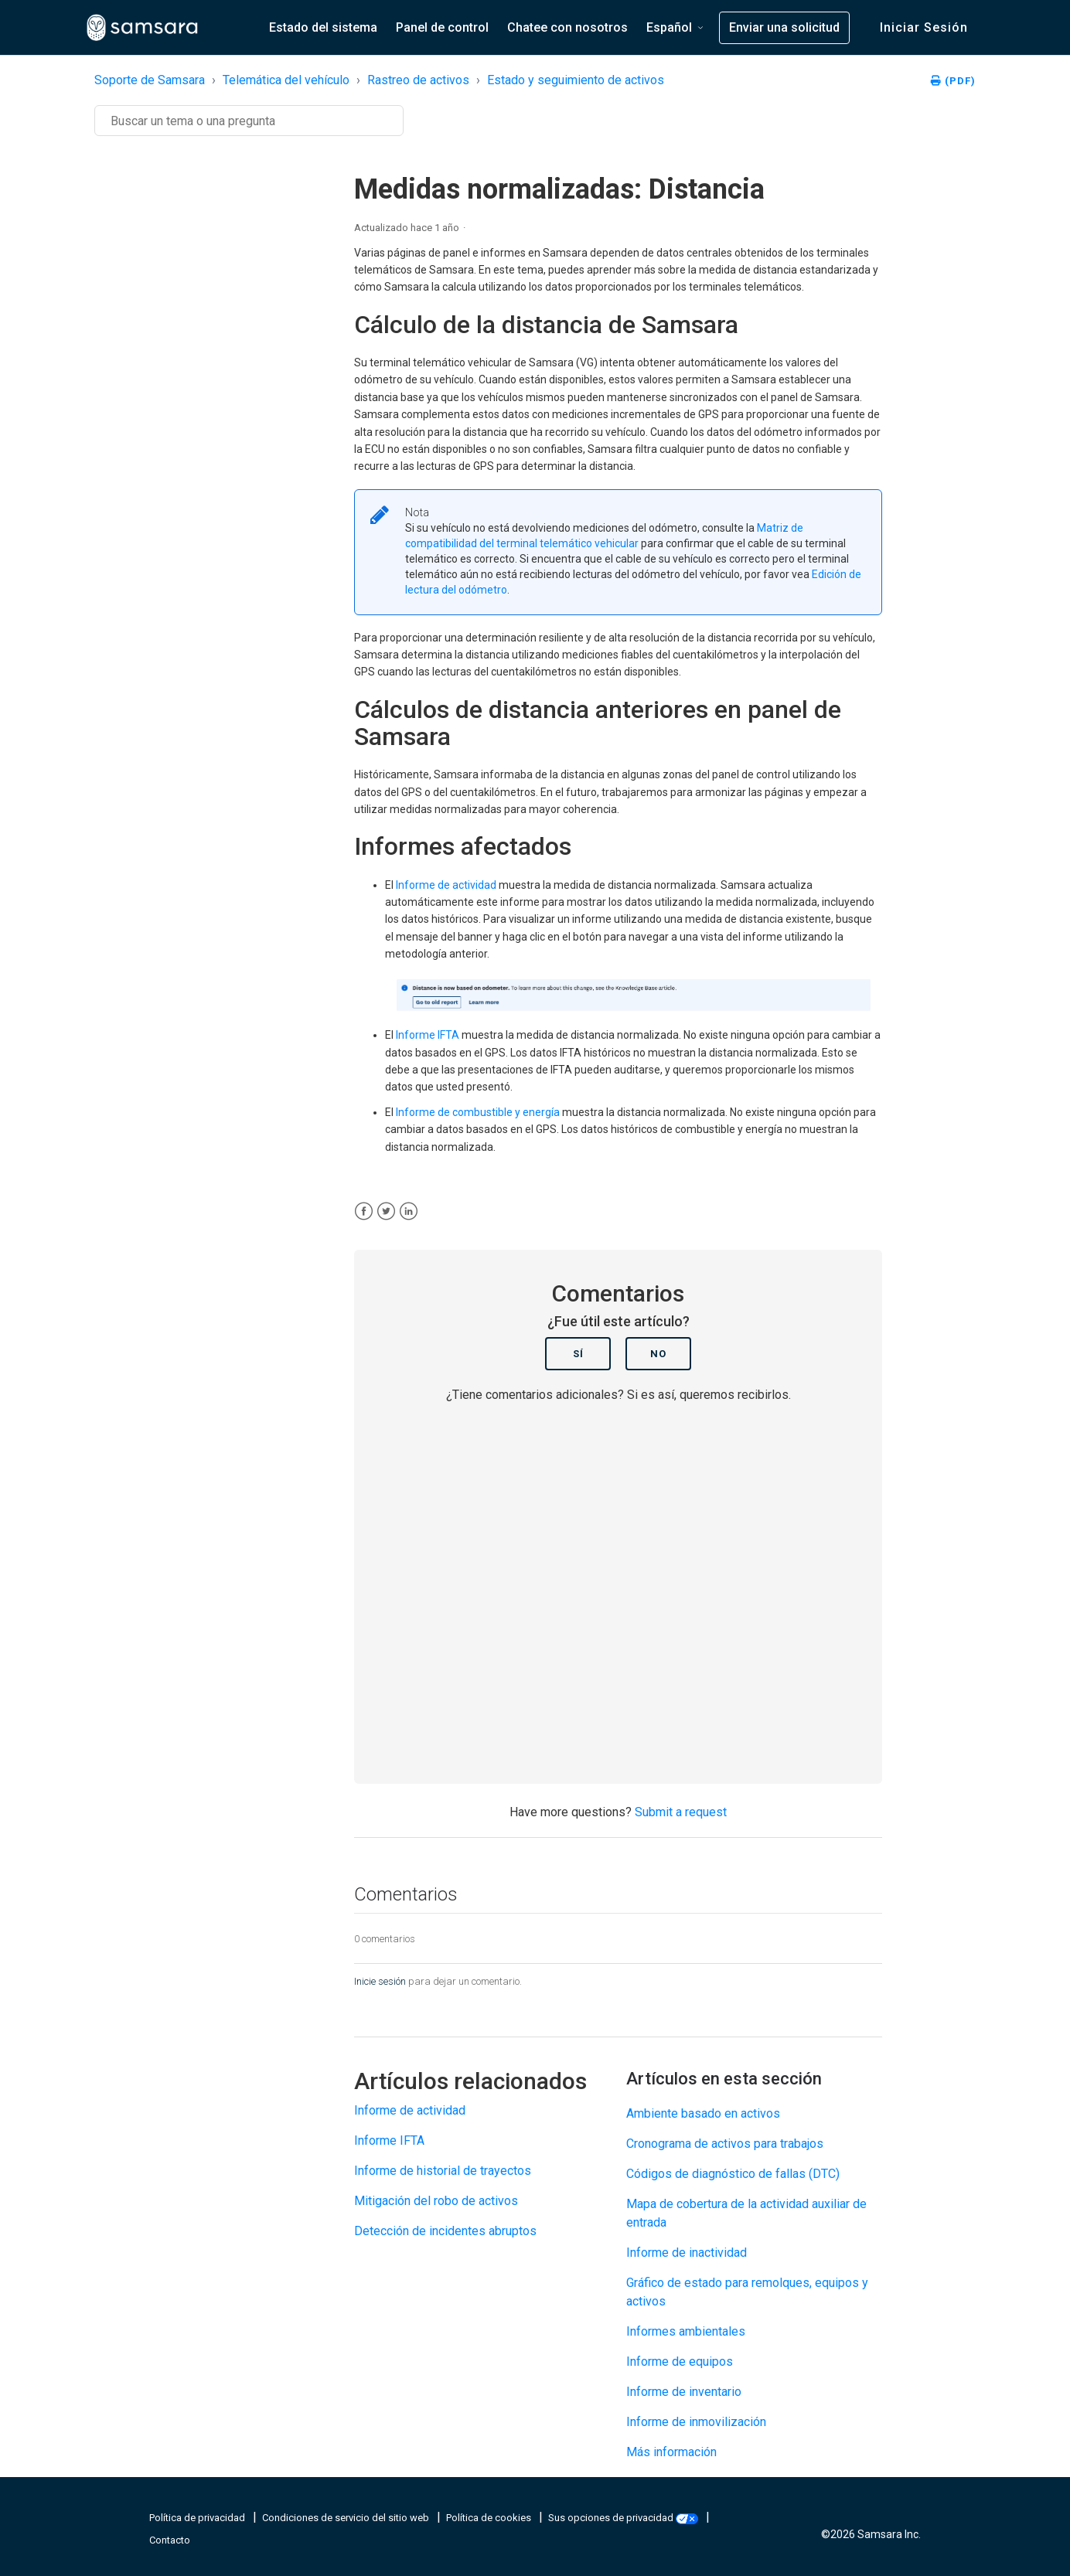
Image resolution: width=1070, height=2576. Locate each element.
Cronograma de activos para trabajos (724, 2143)
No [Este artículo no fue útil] (658, 1353)
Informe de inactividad (686, 2252)
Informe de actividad (446, 885)
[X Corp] (386, 1211)
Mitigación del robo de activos (436, 2200)
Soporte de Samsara (149, 80)
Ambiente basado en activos (703, 2113)
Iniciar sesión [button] (924, 27)
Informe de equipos (679, 2361)
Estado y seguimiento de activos (575, 80)
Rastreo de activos (418, 80)
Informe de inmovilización (696, 2421)
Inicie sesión (380, 1981)
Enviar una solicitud (784, 27)
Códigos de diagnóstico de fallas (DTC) (733, 2173)
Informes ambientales (685, 2331)
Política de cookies (489, 2517)
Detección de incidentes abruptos (445, 2231)
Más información (671, 2452)
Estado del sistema (323, 27)
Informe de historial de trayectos (442, 2170)
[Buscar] (249, 120)
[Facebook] (363, 1211)
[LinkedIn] (408, 1211)
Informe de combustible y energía (478, 1112)
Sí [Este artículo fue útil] (578, 1353)
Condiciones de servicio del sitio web (346, 2517)
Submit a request (681, 1812)
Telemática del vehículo (286, 80)
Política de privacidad (198, 2517)
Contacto (169, 2540)
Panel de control (442, 27)
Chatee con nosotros (567, 27)
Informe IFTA (427, 1035)
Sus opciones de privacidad (624, 2517)
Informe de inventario (683, 2391)
